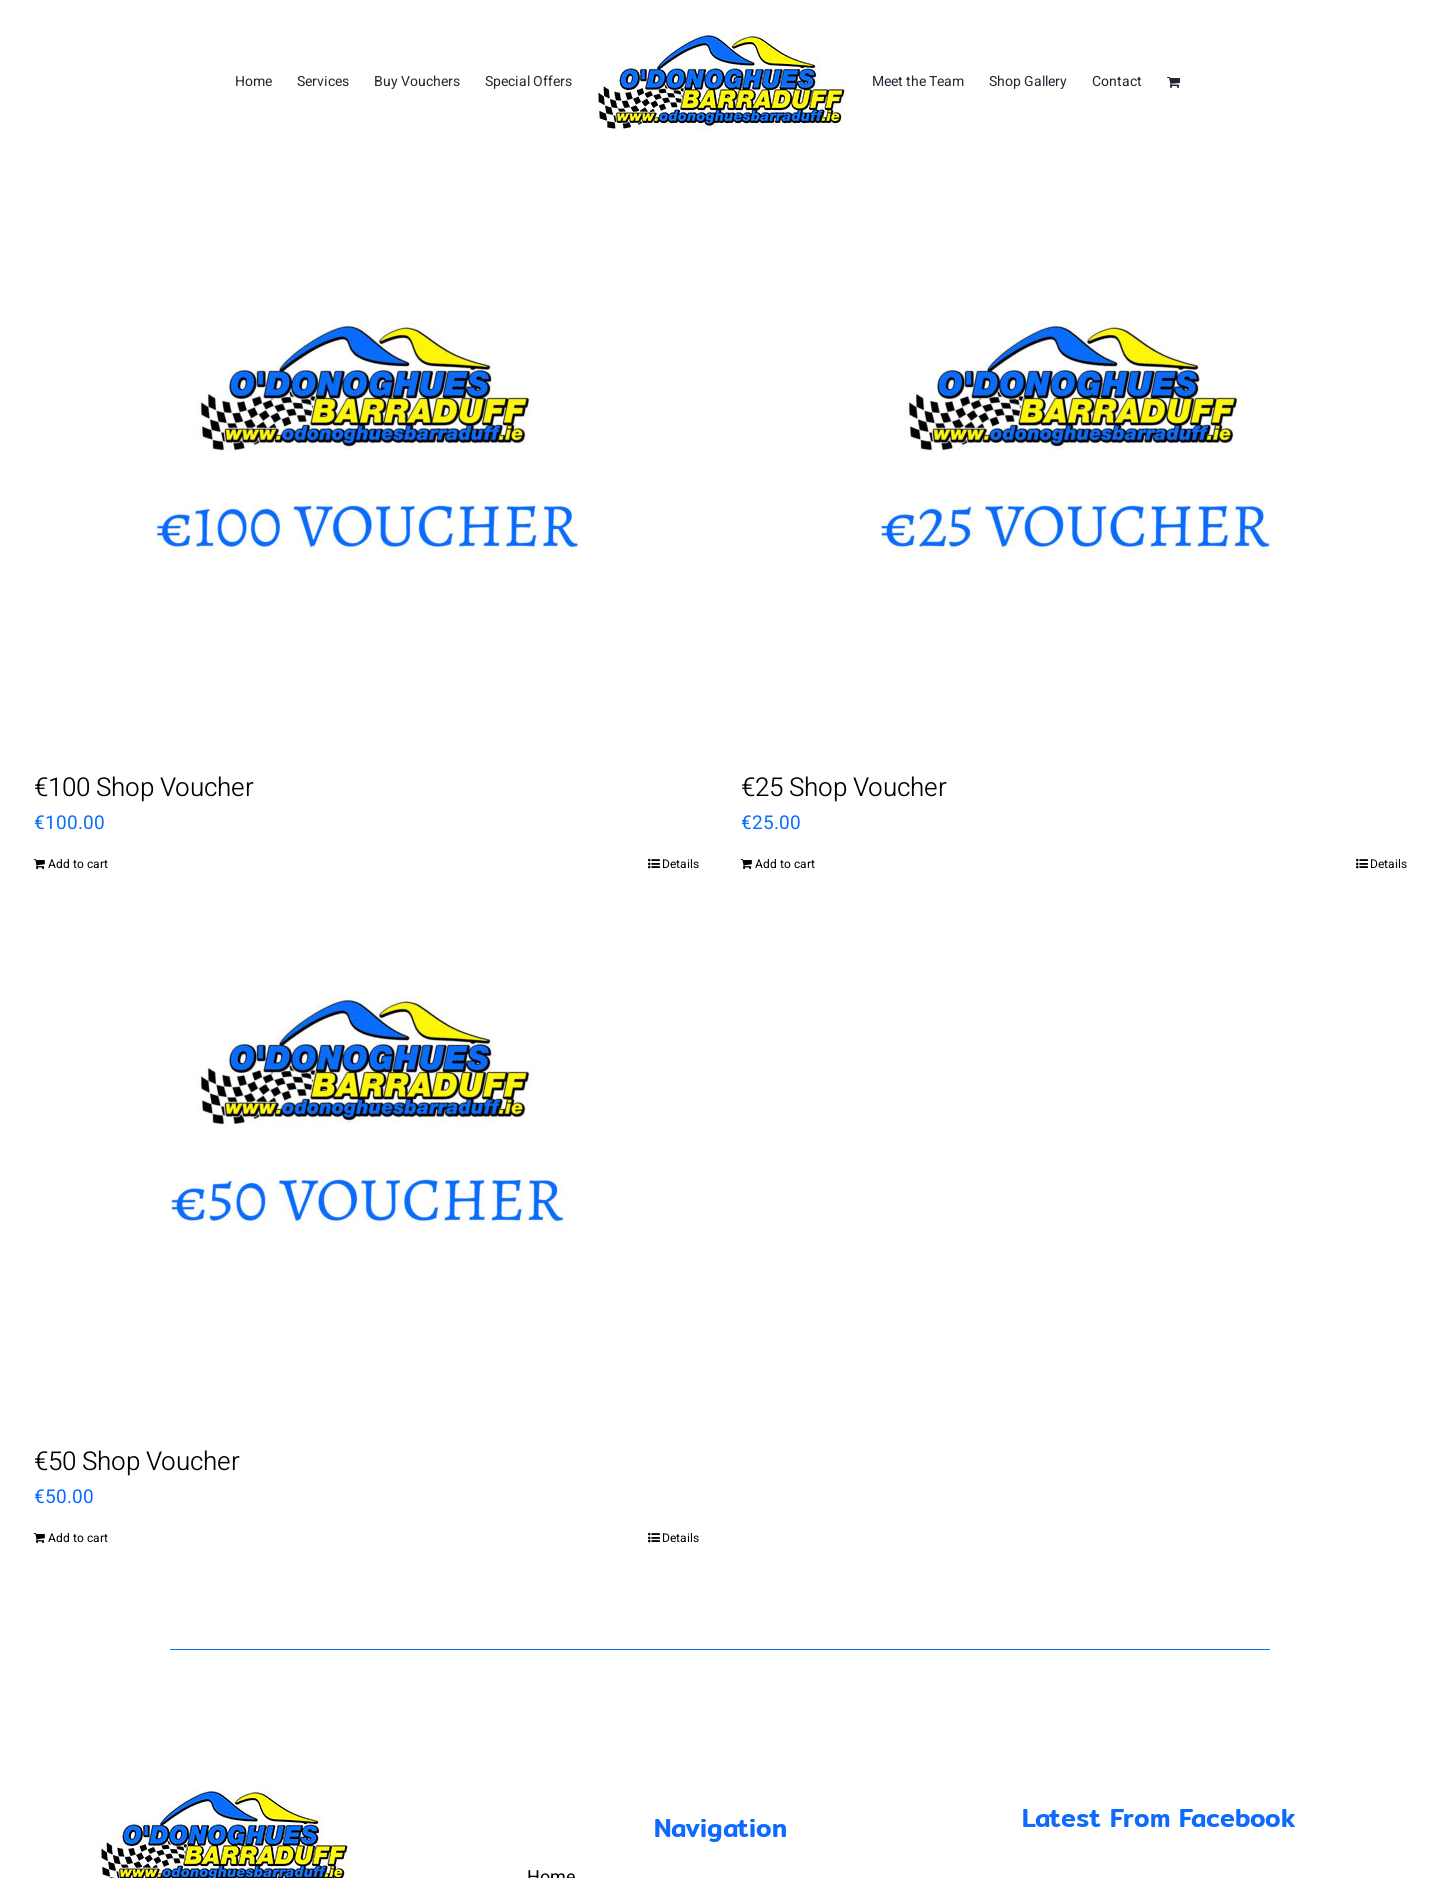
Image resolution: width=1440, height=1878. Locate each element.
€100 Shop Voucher (144, 788)
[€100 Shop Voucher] (367, 492)
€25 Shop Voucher (844, 788)
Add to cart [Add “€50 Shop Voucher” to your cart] (78, 1538)
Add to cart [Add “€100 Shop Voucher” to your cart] (78, 864)
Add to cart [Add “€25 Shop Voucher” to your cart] (785, 864)
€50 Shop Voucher (137, 1462)
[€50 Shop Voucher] (367, 1166)
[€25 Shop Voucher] (1074, 492)
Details (680, 864)
